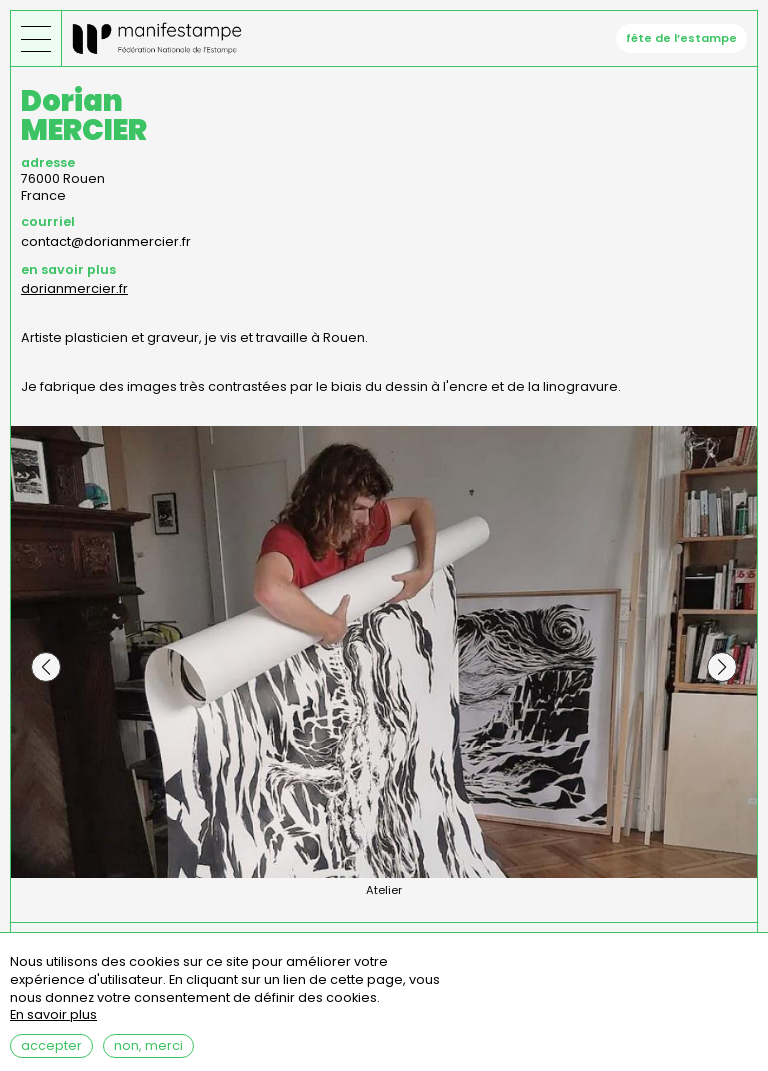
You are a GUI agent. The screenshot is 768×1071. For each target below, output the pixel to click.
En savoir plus (53, 1025)
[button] (46, 667)
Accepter (51, 1055)
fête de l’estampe (681, 38)
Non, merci (148, 1055)
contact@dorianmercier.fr (106, 241)
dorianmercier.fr (74, 288)
